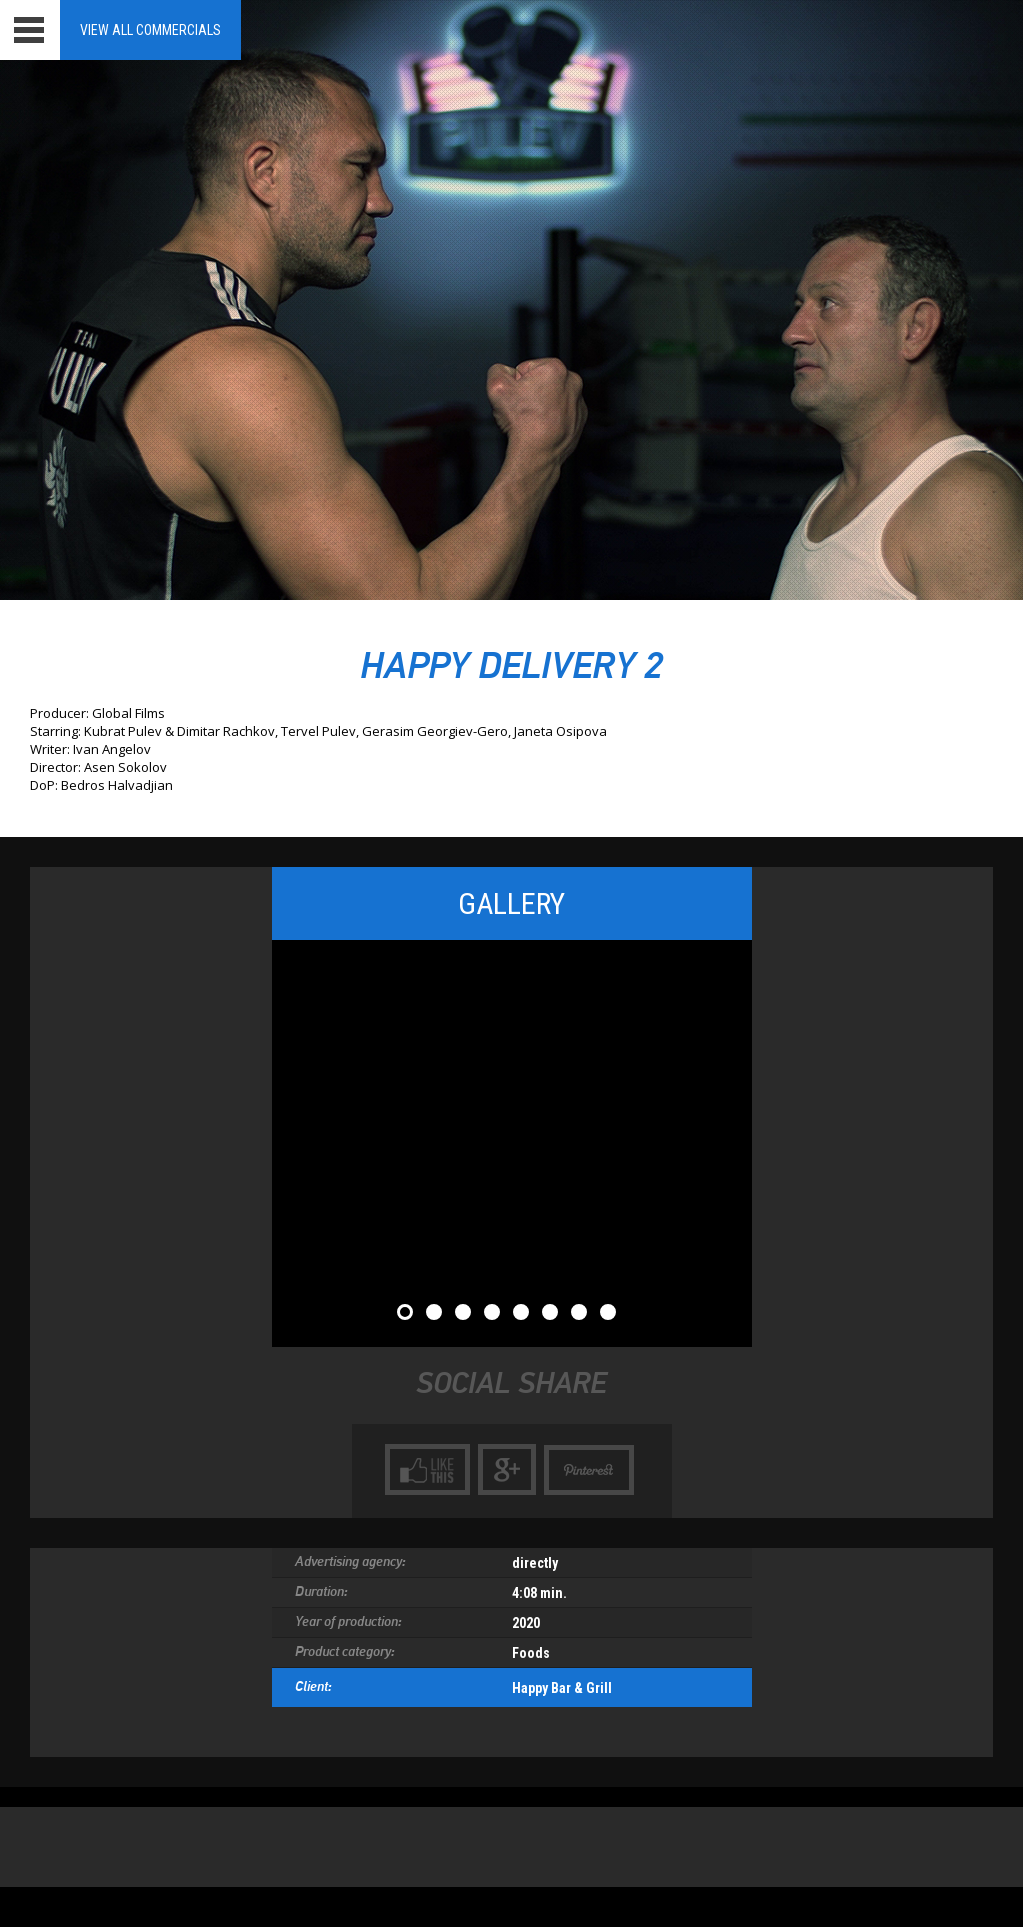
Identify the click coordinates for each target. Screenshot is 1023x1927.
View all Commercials (150, 30)
